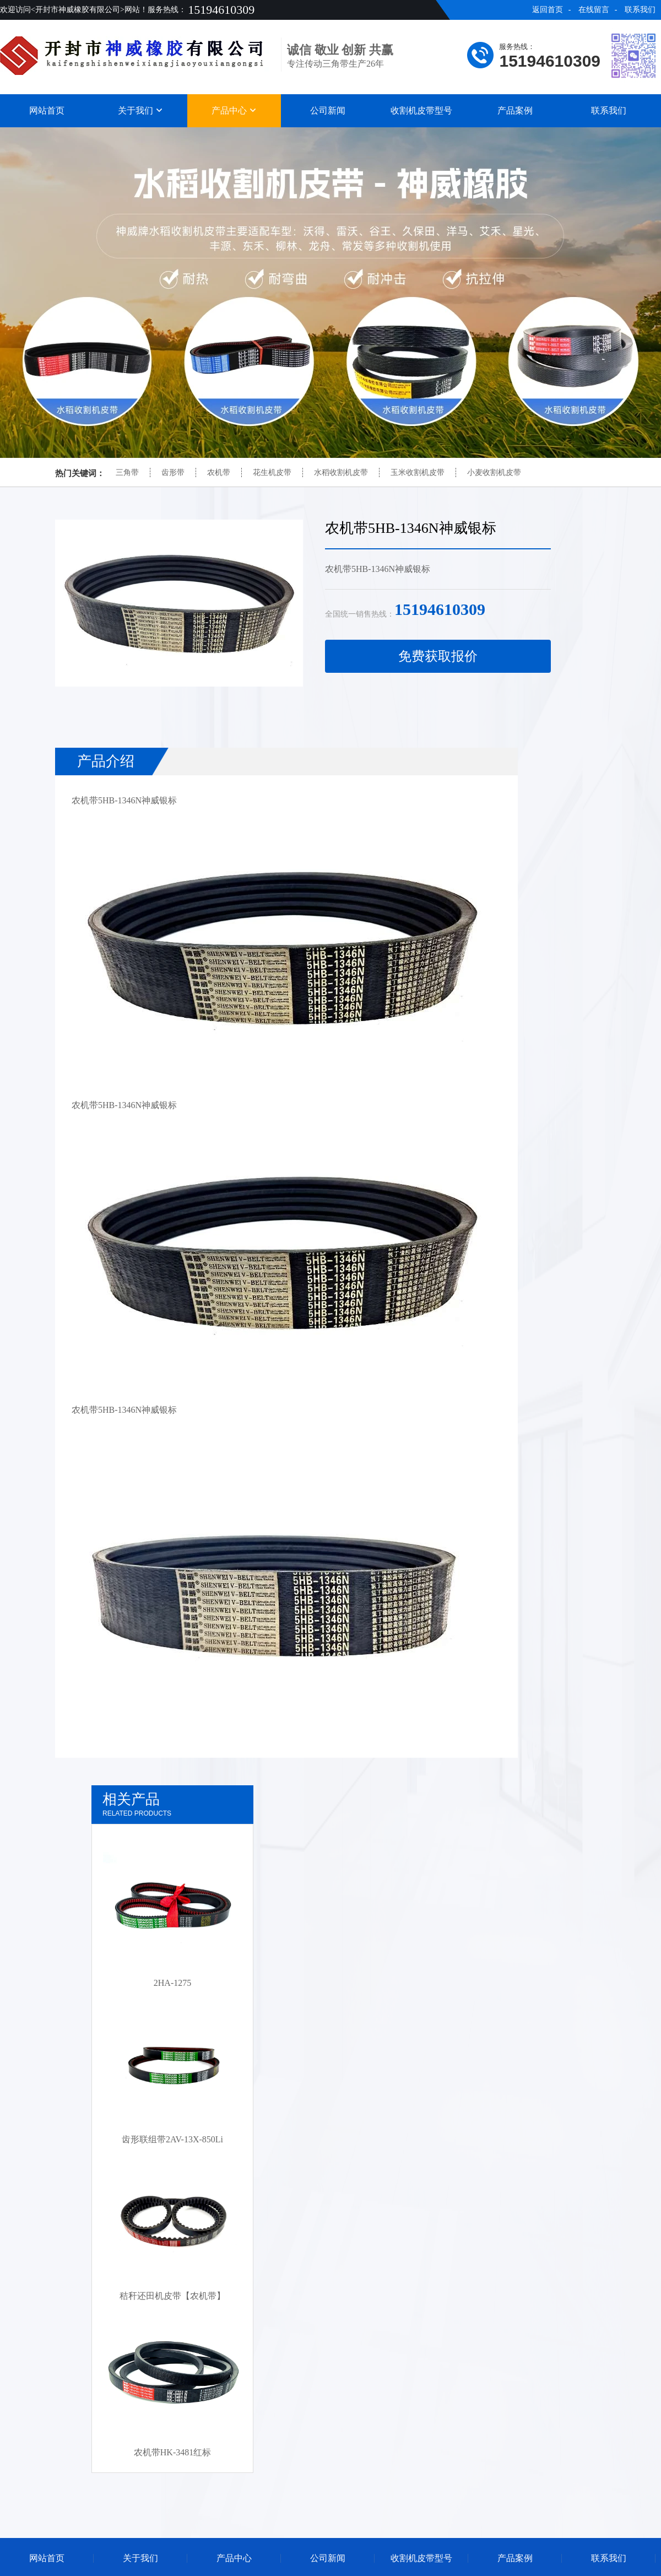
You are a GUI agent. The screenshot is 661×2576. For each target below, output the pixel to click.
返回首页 (547, 10)
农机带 (218, 472)
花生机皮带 (272, 472)
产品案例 (515, 110)
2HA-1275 (172, 1983)
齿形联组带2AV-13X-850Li (172, 2139)
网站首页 (46, 110)
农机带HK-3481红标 (172, 2452)
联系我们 (640, 10)
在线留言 (593, 10)
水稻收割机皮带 (341, 472)
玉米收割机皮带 (418, 472)
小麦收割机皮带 (494, 472)
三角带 (127, 472)
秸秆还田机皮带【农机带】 (172, 2295)
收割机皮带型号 (421, 110)
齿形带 (173, 472)
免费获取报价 (438, 656)
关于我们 (140, 110)
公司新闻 (327, 110)
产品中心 (234, 110)
